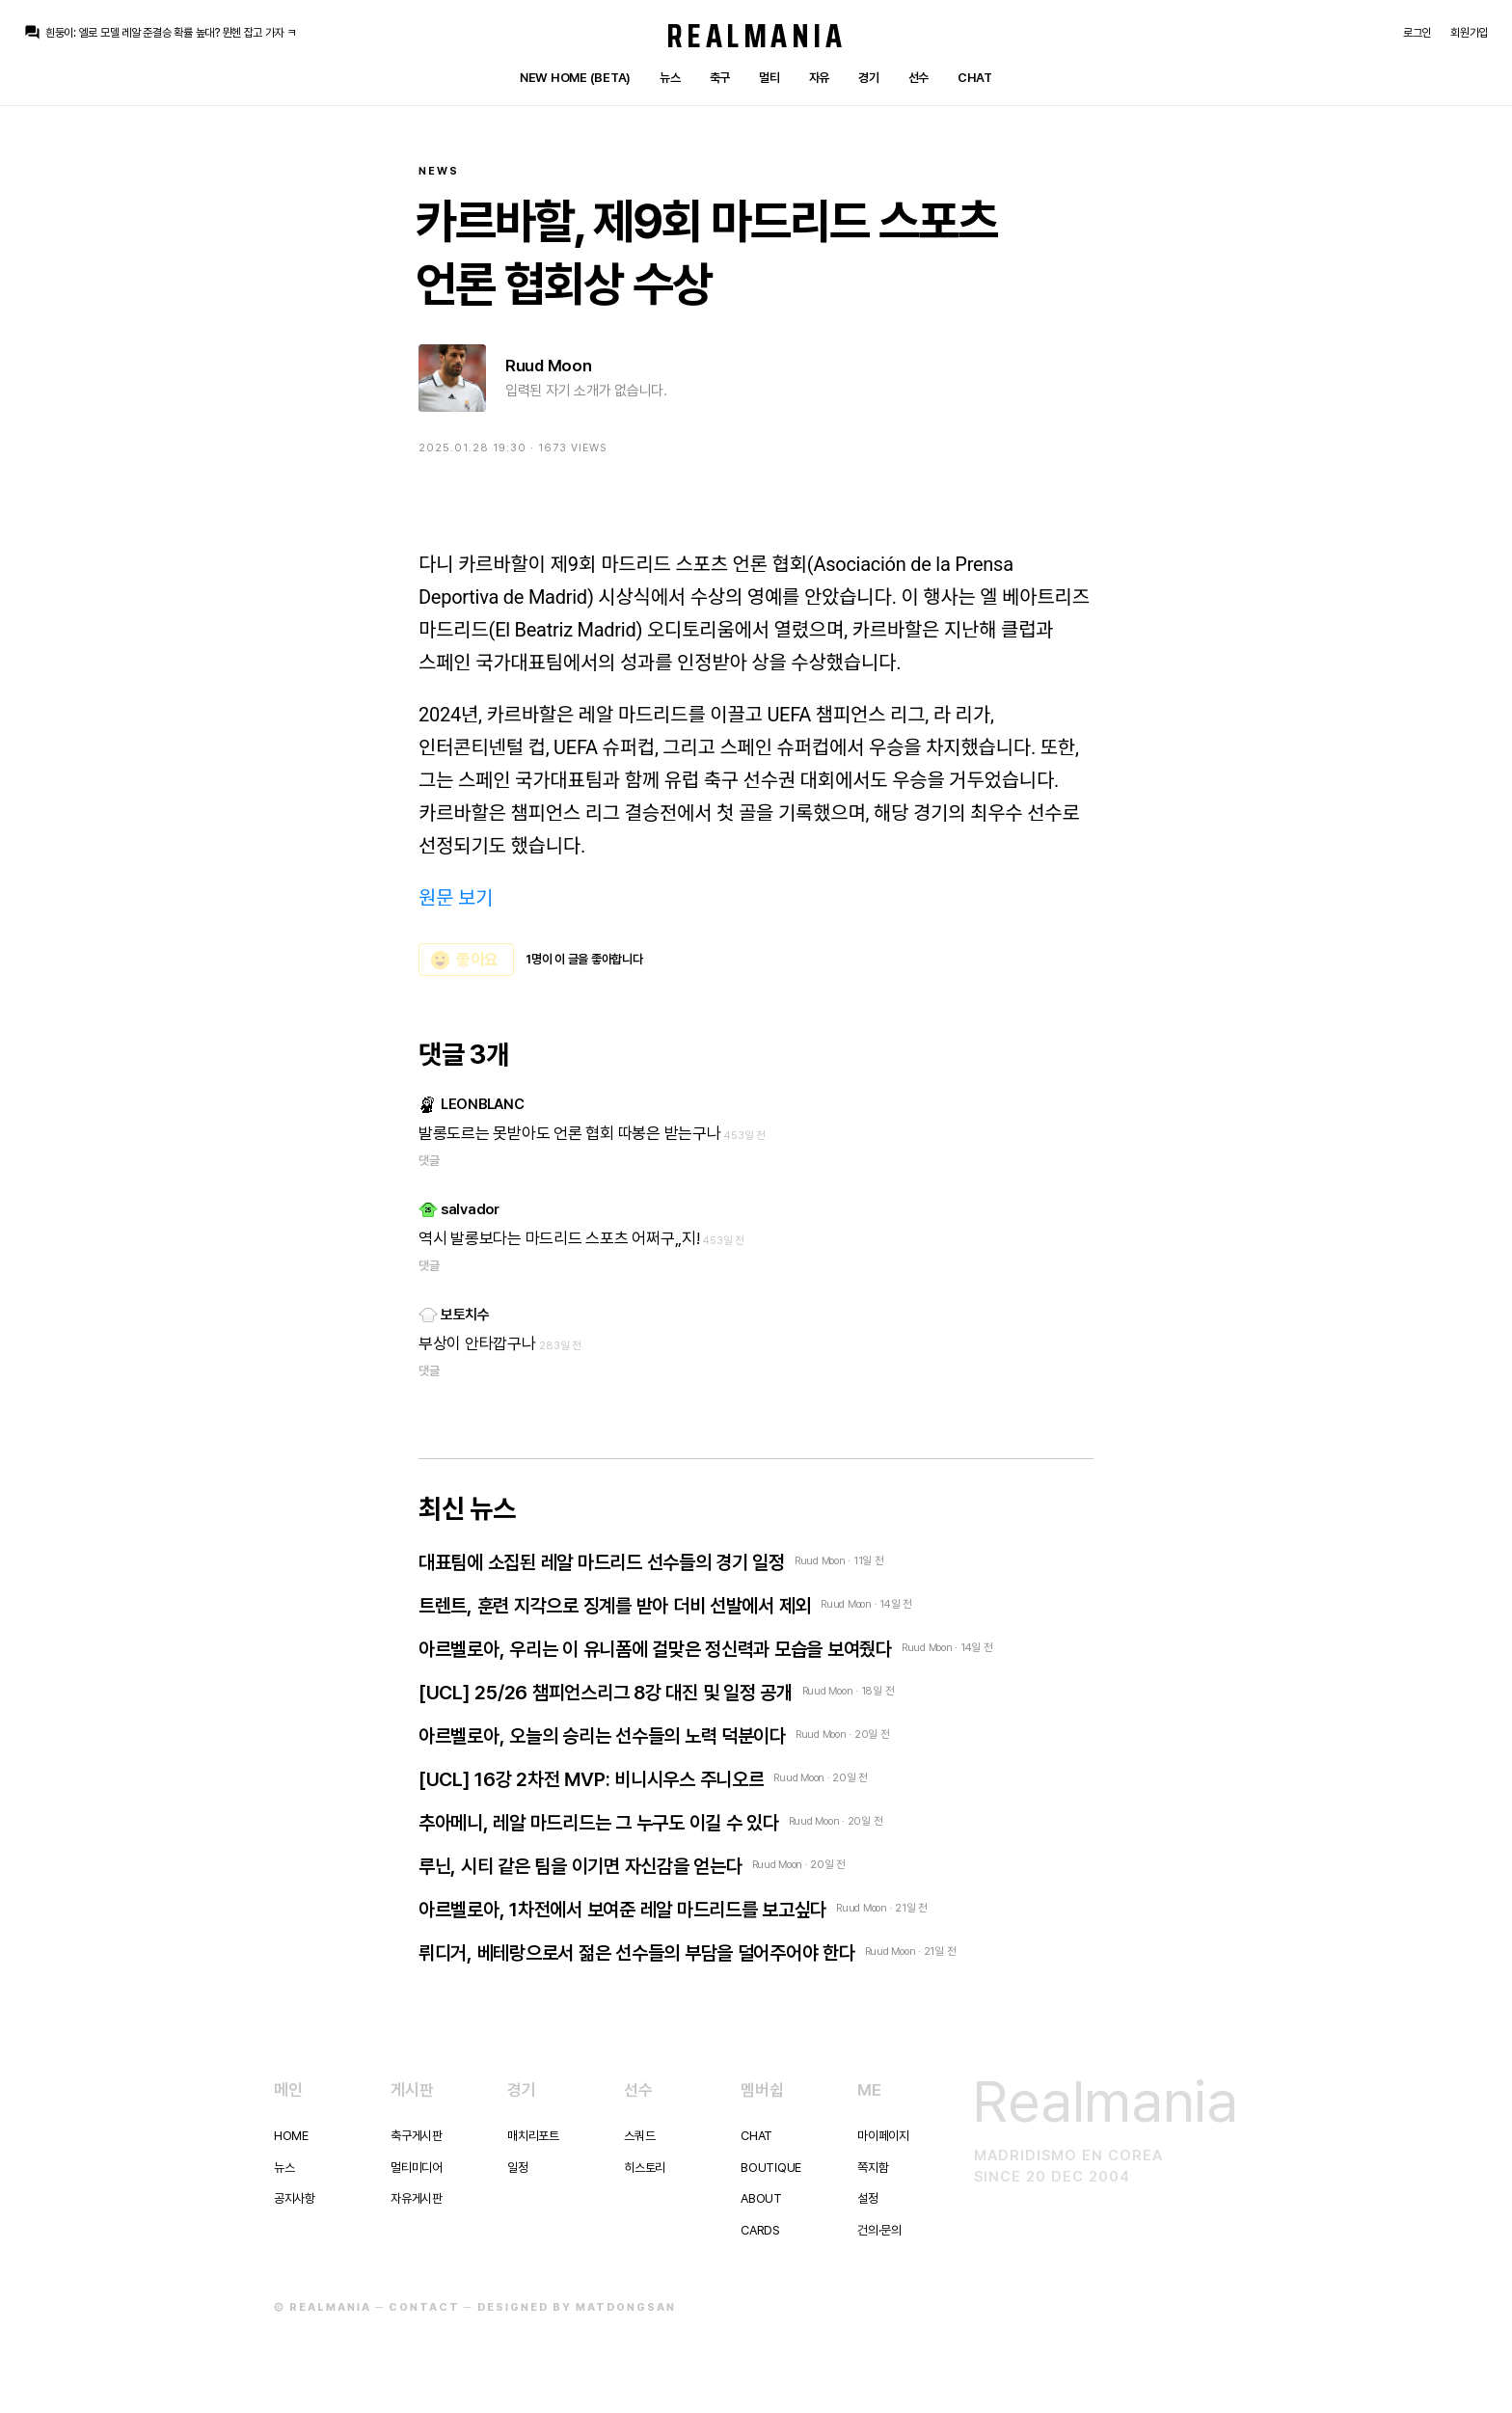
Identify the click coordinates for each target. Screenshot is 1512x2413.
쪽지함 (872, 2167)
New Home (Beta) (575, 77)
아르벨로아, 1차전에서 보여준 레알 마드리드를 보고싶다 (622, 1909)
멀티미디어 (417, 2167)
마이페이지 (883, 2135)
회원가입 (1469, 33)
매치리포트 (533, 2135)
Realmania (756, 36)
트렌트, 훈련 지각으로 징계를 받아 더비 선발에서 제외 (614, 1605)
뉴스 (670, 77)
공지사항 (294, 2198)
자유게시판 (417, 2198)
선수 (918, 77)
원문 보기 (455, 897)
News (438, 171)
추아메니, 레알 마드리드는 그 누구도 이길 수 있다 (598, 1822)
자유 (819, 77)
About (761, 2198)
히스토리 (644, 2167)
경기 (868, 77)
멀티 (769, 77)
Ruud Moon (548, 365)
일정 (517, 2167)
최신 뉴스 (467, 1508)
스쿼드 (639, 2135)
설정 (867, 2198)
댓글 (428, 1160)
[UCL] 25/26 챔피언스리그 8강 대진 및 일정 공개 (605, 1692)
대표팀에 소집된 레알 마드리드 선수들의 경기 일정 (601, 1562)
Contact (424, 2307)
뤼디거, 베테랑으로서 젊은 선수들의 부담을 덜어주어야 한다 (636, 1953)
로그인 (1417, 33)
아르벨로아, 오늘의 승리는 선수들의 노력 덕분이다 (602, 1736)
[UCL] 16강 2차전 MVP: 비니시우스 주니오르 (591, 1779)
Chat (975, 77)
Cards (760, 2230)
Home (291, 2135)
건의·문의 (879, 2230)
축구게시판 (417, 2135)
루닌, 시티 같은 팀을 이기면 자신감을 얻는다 (580, 1866)
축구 (720, 77)
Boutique (771, 2167)
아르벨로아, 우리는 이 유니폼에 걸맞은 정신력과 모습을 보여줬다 (655, 1649)
